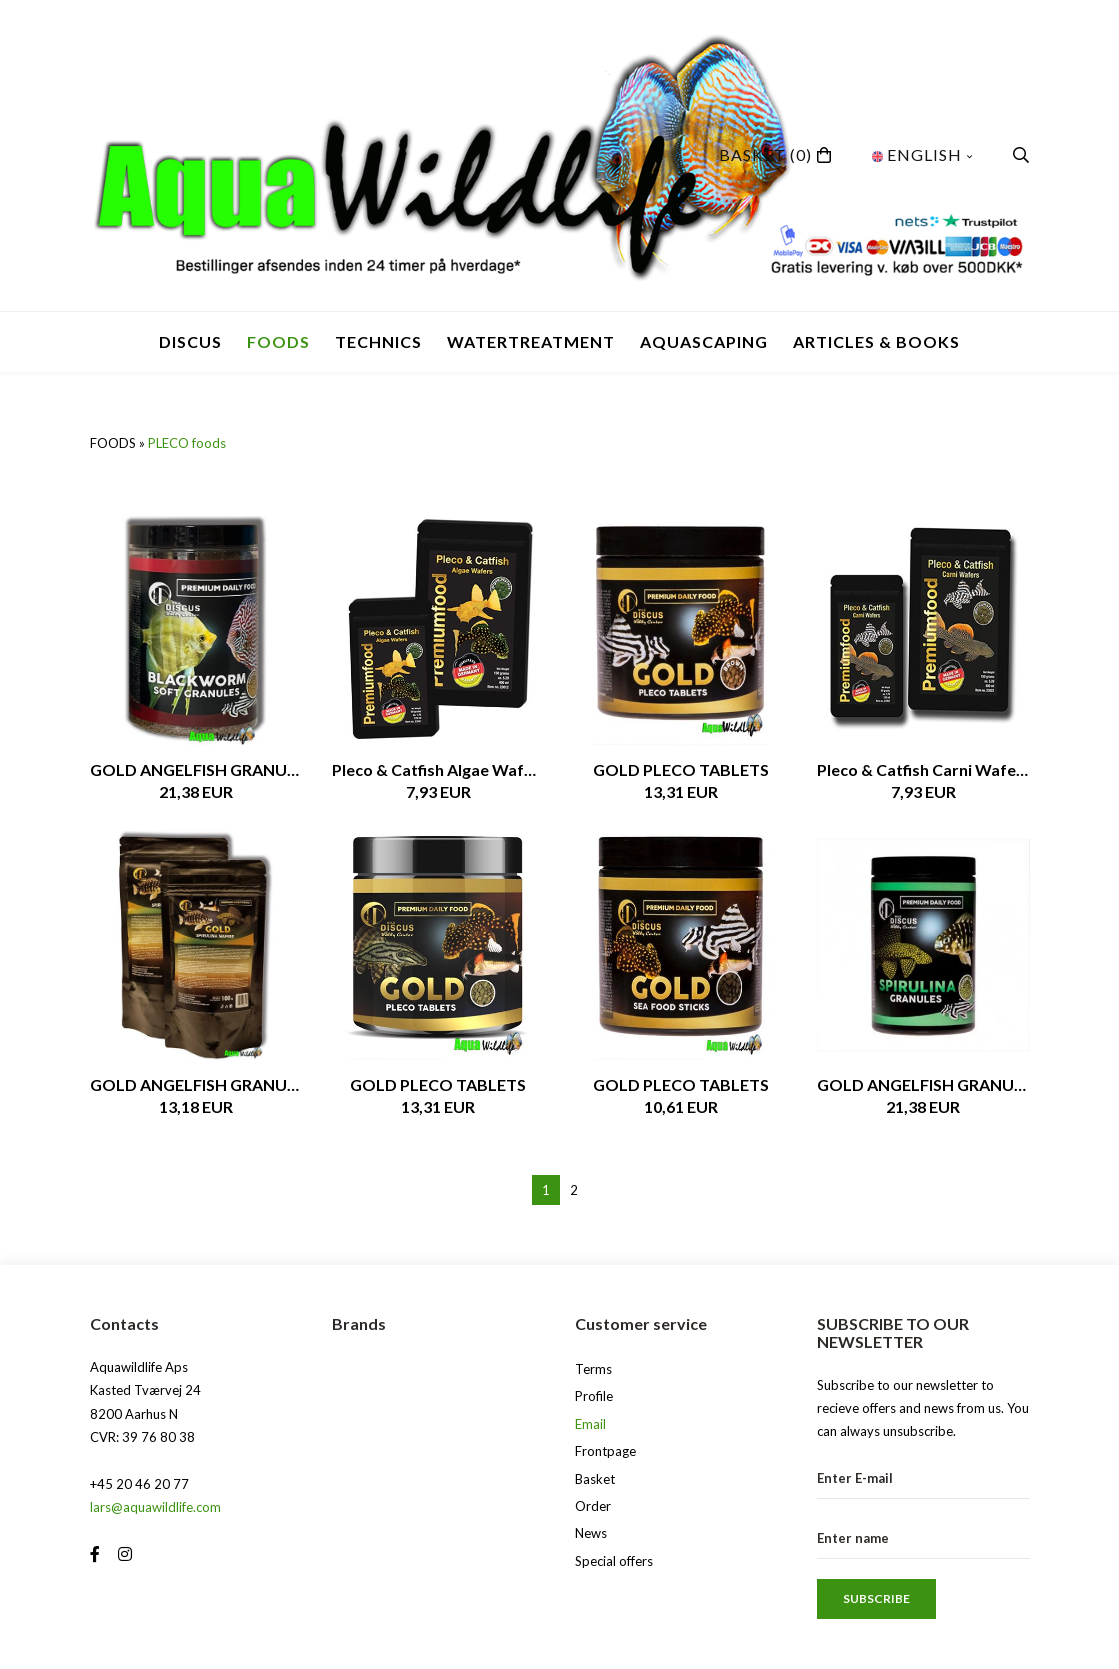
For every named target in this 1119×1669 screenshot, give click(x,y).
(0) (765, 154)
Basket (595, 1479)
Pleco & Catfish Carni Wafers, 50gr (923, 769)
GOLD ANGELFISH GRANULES (196, 769)
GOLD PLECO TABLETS (681, 769)
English (922, 154)
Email (590, 1424)
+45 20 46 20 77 (139, 1484)
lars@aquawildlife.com (155, 1507)
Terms (593, 1369)
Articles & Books (876, 341)
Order (593, 1506)
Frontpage (605, 1451)
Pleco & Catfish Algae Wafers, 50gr (438, 769)
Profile (594, 1396)
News (591, 1533)
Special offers (614, 1561)
